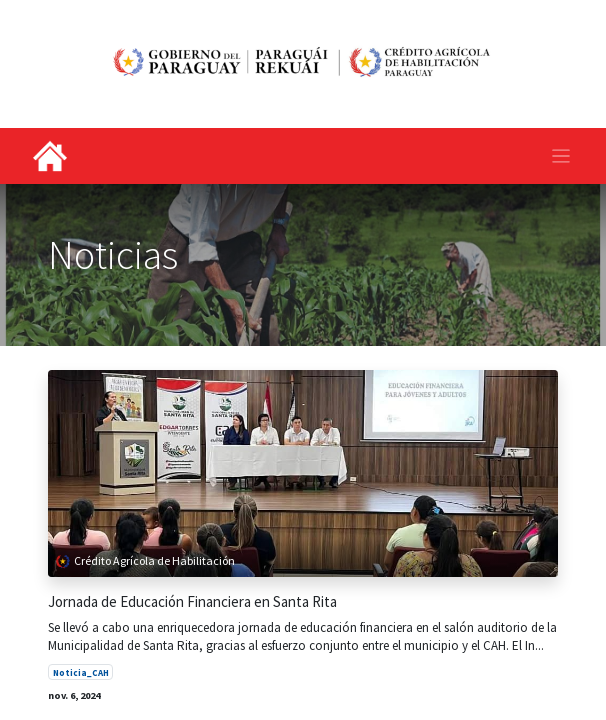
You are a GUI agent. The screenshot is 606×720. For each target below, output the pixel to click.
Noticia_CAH (81, 672)
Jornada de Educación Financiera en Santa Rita (192, 602)
